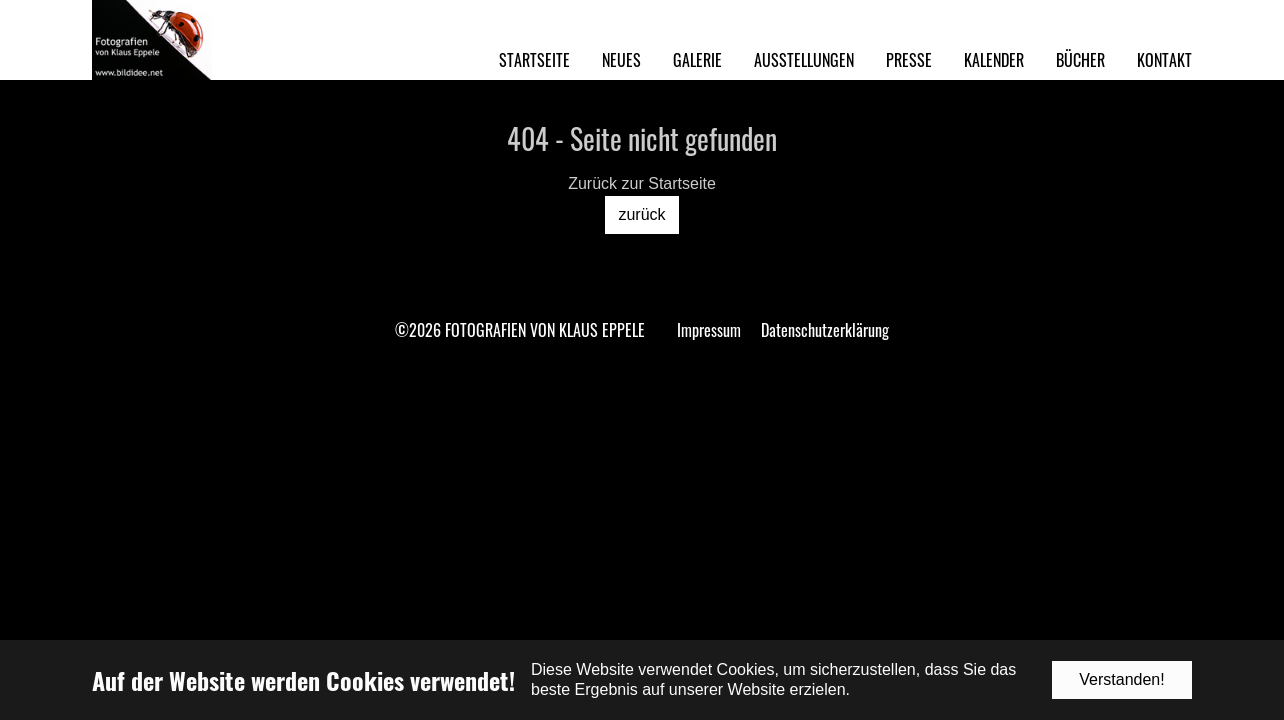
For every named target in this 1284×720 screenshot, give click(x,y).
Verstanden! (1121, 679)
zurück (641, 214)
